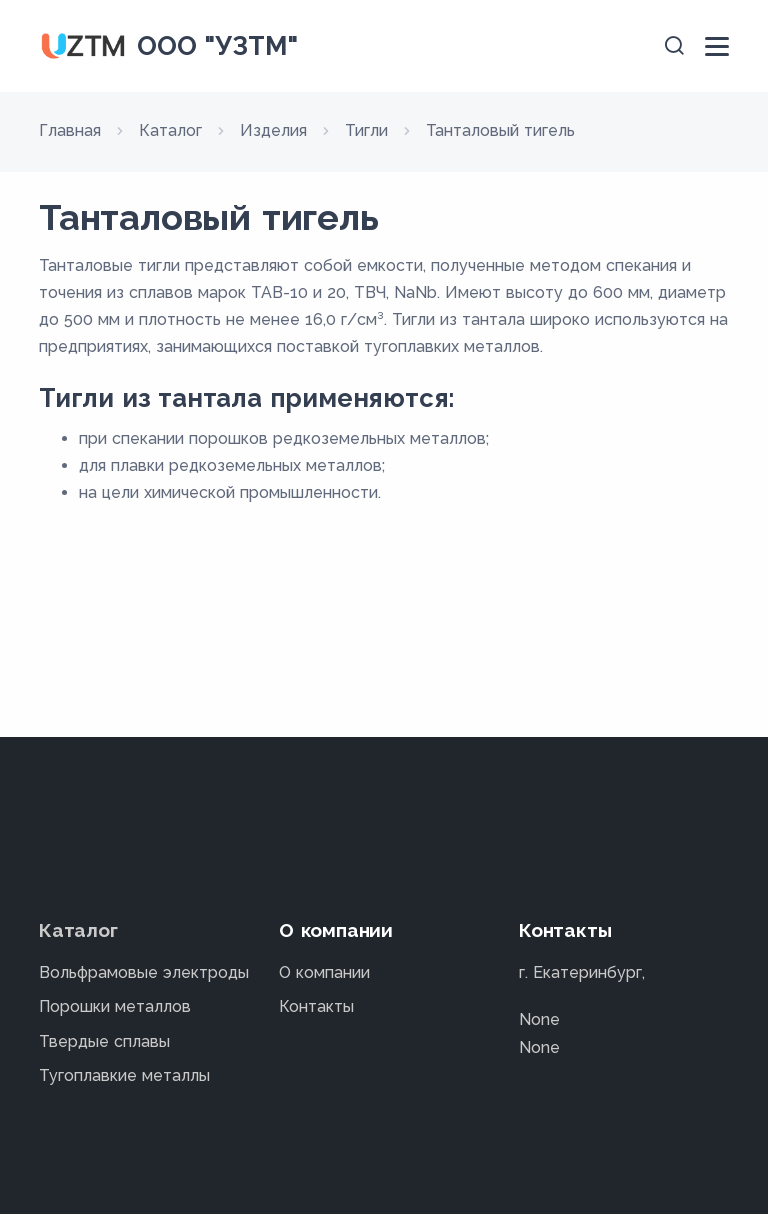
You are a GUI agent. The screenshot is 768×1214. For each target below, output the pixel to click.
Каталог (78, 930)
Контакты (316, 1006)
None (539, 1019)
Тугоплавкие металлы (124, 1075)
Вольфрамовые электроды (144, 972)
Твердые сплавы (104, 1041)
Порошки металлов (115, 1006)
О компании (324, 972)
